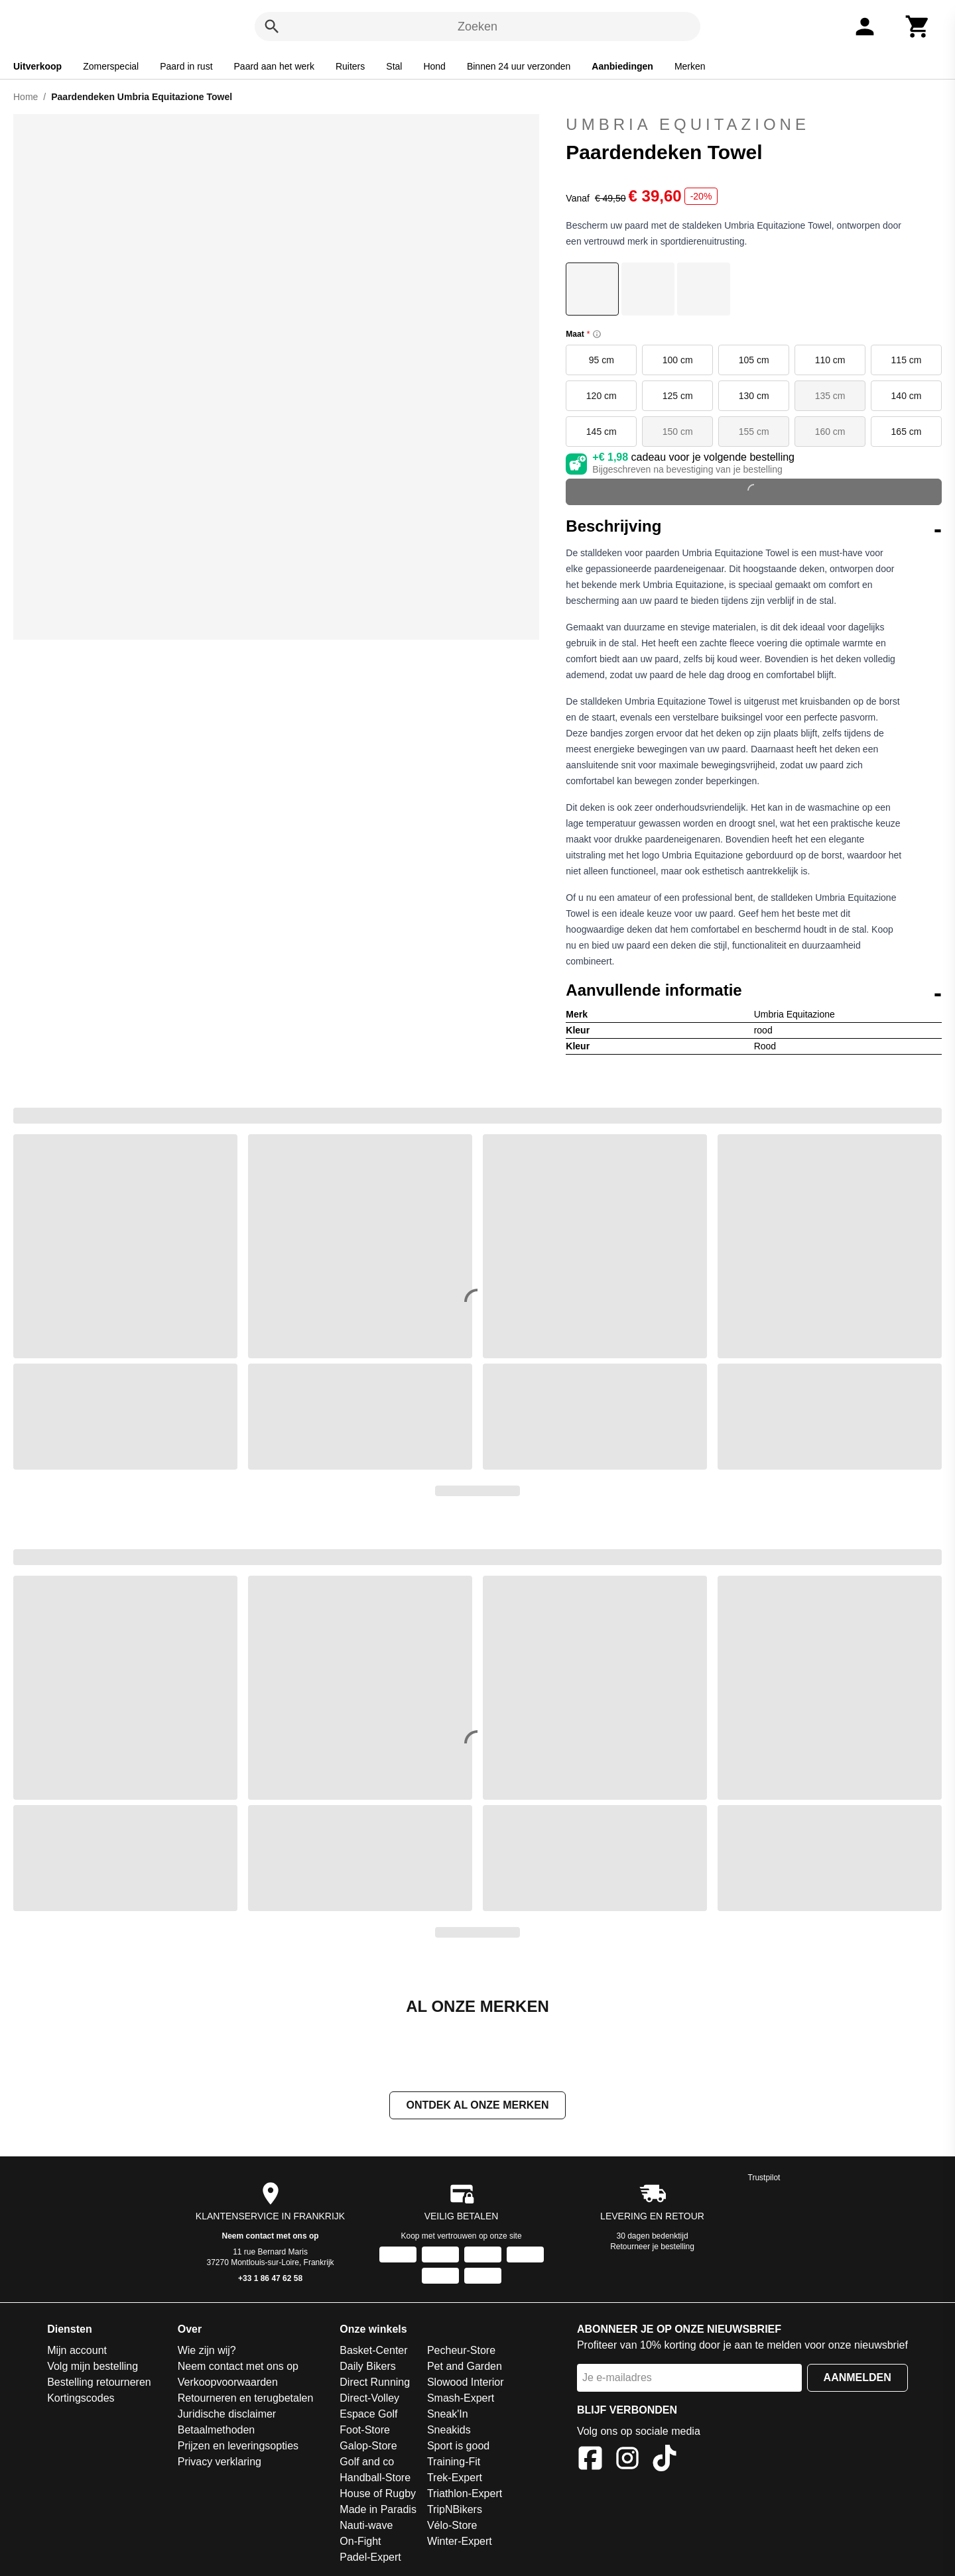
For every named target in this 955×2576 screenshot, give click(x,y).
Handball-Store (375, 2479)
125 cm (678, 395)
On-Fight (360, 2542)
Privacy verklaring (219, 2463)
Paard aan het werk (274, 66)
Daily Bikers (367, 2367)
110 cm (830, 360)
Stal (394, 66)
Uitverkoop (37, 66)
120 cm (601, 395)
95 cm (601, 360)
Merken (690, 66)
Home (25, 96)
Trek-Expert (454, 2479)
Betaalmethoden (216, 2431)
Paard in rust (186, 66)
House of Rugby (378, 2494)
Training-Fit (453, 2463)
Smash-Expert (460, 2399)
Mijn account (77, 2351)
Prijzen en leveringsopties (238, 2447)
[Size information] (597, 334)
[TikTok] (664, 2461)
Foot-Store (365, 2431)
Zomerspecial (111, 66)
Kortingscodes (80, 2399)
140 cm (906, 395)
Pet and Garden (464, 2367)
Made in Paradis (378, 2510)
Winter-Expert (459, 2542)
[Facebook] (590, 2461)
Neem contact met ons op (270, 2237)
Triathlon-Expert (464, 2494)
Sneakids (449, 2431)
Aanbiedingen (622, 66)
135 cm (830, 395)
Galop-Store (368, 2447)
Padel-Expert (370, 2558)
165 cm (906, 431)
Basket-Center (373, 2351)
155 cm (754, 431)
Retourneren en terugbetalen (246, 2399)
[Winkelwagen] (918, 26)
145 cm (601, 431)
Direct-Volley (369, 2399)
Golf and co (367, 2463)
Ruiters (350, 66)
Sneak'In (447, 2415)
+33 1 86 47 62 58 (270, 2279)
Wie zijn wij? (207, 2351)
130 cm (754, 395)
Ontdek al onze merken (477, 2106)
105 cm (754, 360)
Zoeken (477, 26)
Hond (434, 66)
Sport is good (458, 2447)
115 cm (906, 360)
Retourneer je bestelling (652, 2248)
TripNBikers (454, 2510)
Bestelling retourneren (99, 2383)
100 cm (678, 360)
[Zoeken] (272, 26)
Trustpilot (764, 2179)
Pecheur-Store (461, 2351)
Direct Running (375, 2383)
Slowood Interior (465, 2383)
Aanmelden (857, 2378)
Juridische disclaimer (227, 2415)
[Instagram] (627, 2461)
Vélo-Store (452, 2526)
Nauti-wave (366, 2526)
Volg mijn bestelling (92, 2367)
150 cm (678, 431)
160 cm (830, 431)
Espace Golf (368, 2415)
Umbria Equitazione (688, 124)
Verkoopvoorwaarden (228, 2383)
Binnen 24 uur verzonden (518, 66)
